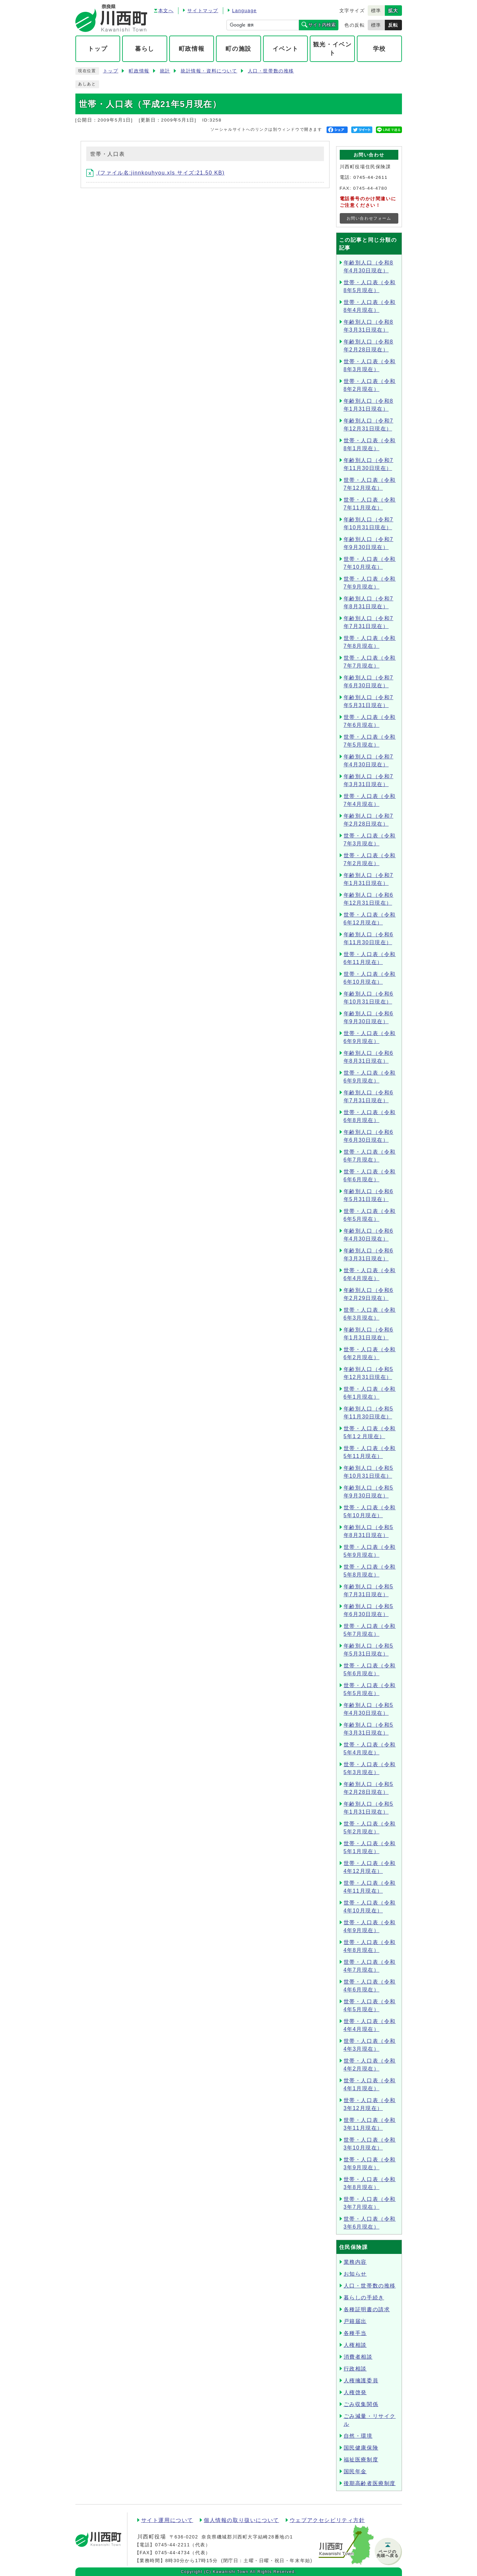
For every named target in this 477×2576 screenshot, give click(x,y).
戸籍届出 (355, 2321)
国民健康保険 (361, 2448)
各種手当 (355, 2333)
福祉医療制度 (361, 2459)
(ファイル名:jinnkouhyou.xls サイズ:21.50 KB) (155, 173)
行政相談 (355, 2368)
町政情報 (139, 71)
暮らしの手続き (364, 2297)
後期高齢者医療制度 (370, 2483)
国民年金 (355, 2471)
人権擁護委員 (361, 2380)
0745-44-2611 (370, 177)
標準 (376, 10)
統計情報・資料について (209, 71)
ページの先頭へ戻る (388, 2553)
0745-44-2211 (172, 2544)
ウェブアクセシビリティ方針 (327, 2520)
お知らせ (355, 2274)
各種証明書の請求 (367, 2309)
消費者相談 (358, 2357)
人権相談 (355, 2345)
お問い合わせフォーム (369, 218)
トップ (111, 71)
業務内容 (355, 2262)
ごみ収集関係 (361, 2404)
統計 (165, 71)
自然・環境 (358, 2436)
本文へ (166, 10)
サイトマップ (202, 10)
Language (244, 10)
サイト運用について (167, 2520)
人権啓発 (355, 2392)
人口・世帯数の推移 (271, 71)
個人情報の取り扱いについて (241, 2520)
